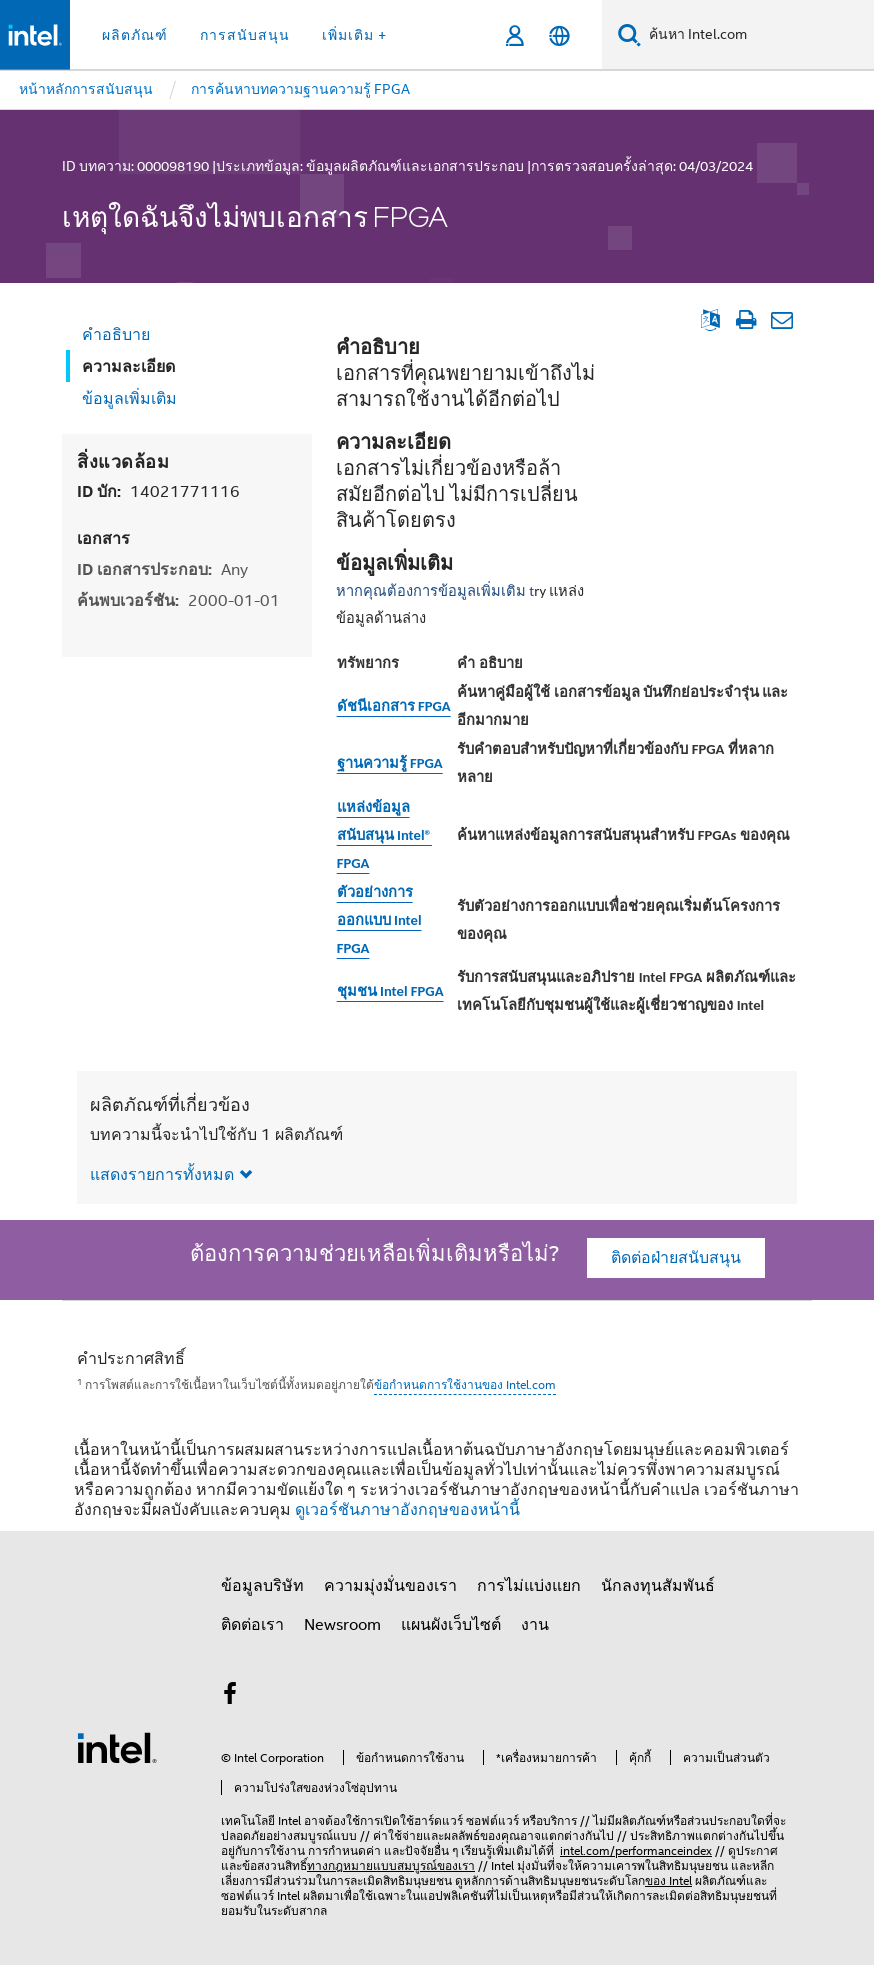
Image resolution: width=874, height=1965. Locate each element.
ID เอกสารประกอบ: (162, 569)
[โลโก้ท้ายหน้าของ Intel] (117, 1747)
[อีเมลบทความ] (781, 320)
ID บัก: (158, 491)
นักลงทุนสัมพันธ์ (658, 1586)
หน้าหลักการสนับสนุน (86, 89)
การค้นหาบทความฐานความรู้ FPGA (300, 89)
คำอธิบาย (116, 335)
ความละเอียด (128, 366)
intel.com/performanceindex (636, 1850)
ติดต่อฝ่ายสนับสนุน (676, 1258)
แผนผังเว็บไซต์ (451, 1625)
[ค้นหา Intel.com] (757, 35)
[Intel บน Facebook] (230, 1697)
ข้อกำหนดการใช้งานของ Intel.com (465, 1384)
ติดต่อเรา (252, 1625)
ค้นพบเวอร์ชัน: (178, 600)
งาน (535, 1625)
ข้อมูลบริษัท (262, 1586)
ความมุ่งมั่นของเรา (390, 1586)
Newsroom (342, 1625)
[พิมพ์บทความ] (745, 320)
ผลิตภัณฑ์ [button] (135, 35)
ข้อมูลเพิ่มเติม (129, 399)
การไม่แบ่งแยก (529, 1586)
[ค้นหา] (629, 34)
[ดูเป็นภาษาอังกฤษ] (710, 319)
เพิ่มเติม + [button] (354, 35)
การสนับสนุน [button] (245, 35)
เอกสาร (103, 538)
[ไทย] (559, 35)
